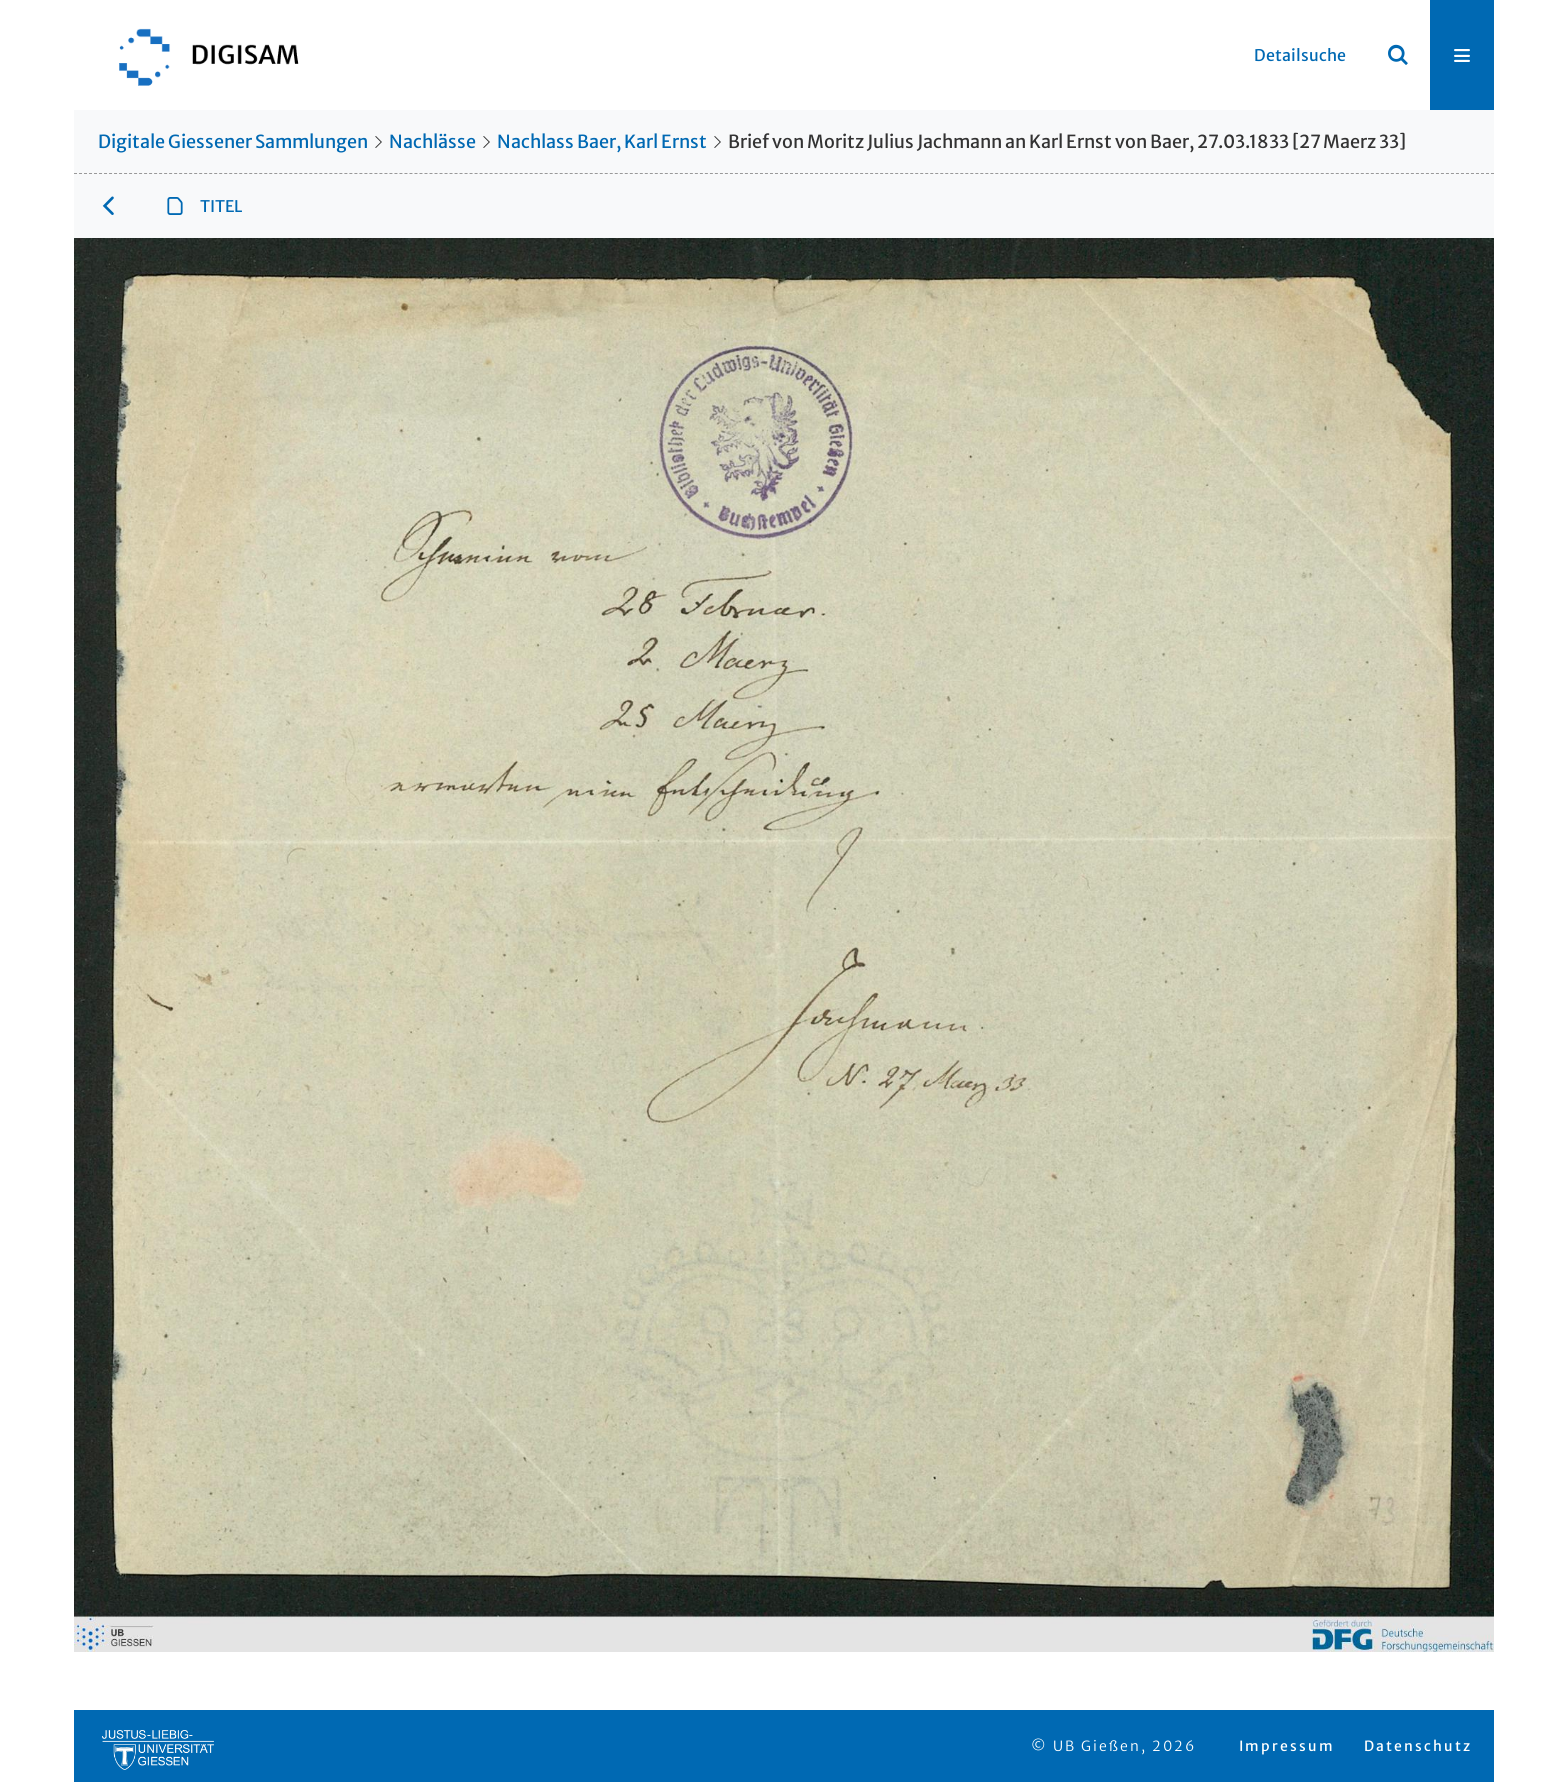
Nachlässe (432, 141)
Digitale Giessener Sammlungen (233, 141)
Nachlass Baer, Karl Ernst (602, 141)
